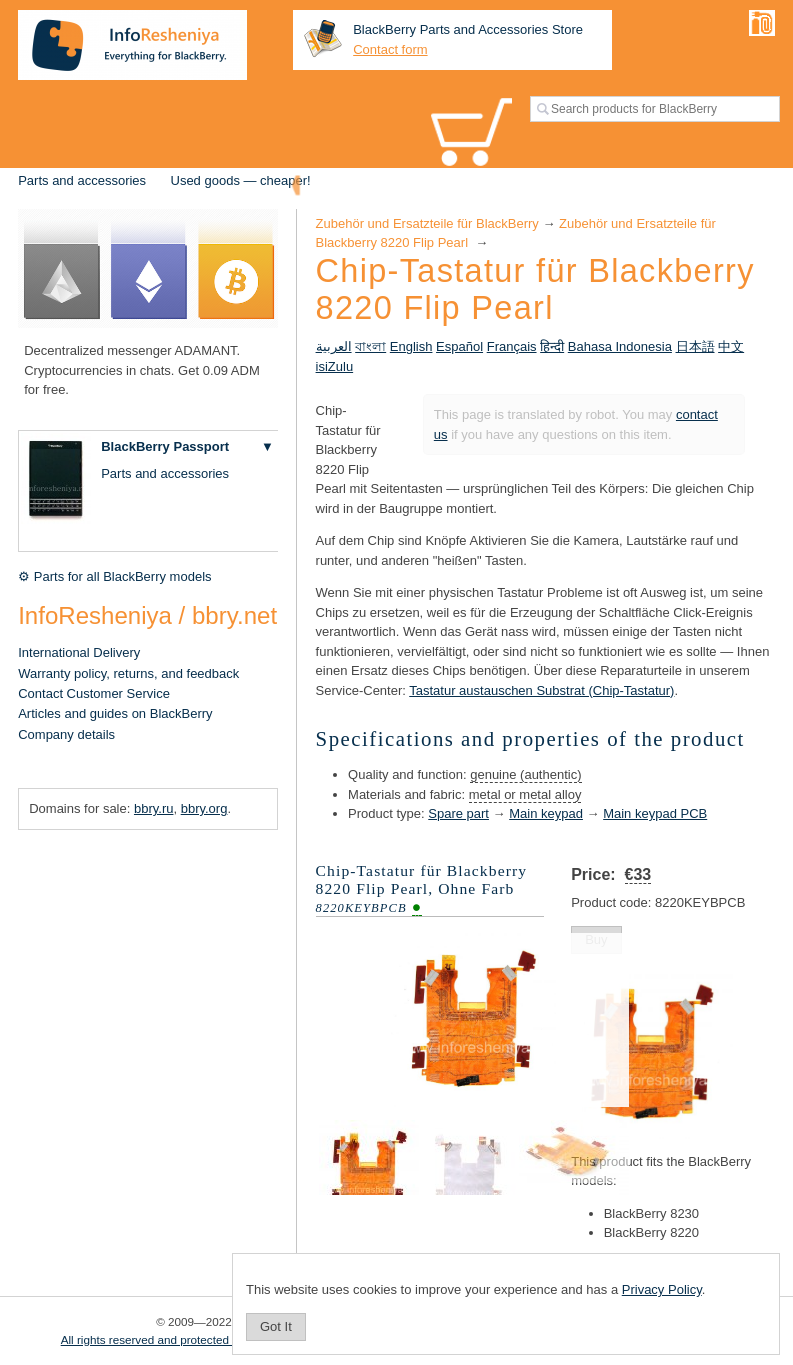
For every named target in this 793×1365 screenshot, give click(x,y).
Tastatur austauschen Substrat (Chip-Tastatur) (541, 690)
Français (512, 346)
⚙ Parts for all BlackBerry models (114, 576)
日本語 (695, 346)
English (411, 346)
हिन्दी (552, 346)
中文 (731, 346)
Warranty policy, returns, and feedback (128, 673)
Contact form (390, 49)
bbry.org (204, 808)
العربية (334, 346)
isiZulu (335, 366)
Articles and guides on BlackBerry (115, 713)
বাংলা (370, 346)
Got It (276, 1326)
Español (459, 346)
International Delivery (79, 652)
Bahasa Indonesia (620, 346)
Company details (66, 734)
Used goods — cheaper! (241, 180)
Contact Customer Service (94, 693)
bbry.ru (154, 808)
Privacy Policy (662, 1289)
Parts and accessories (82, 180)
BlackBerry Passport (165, 446)
